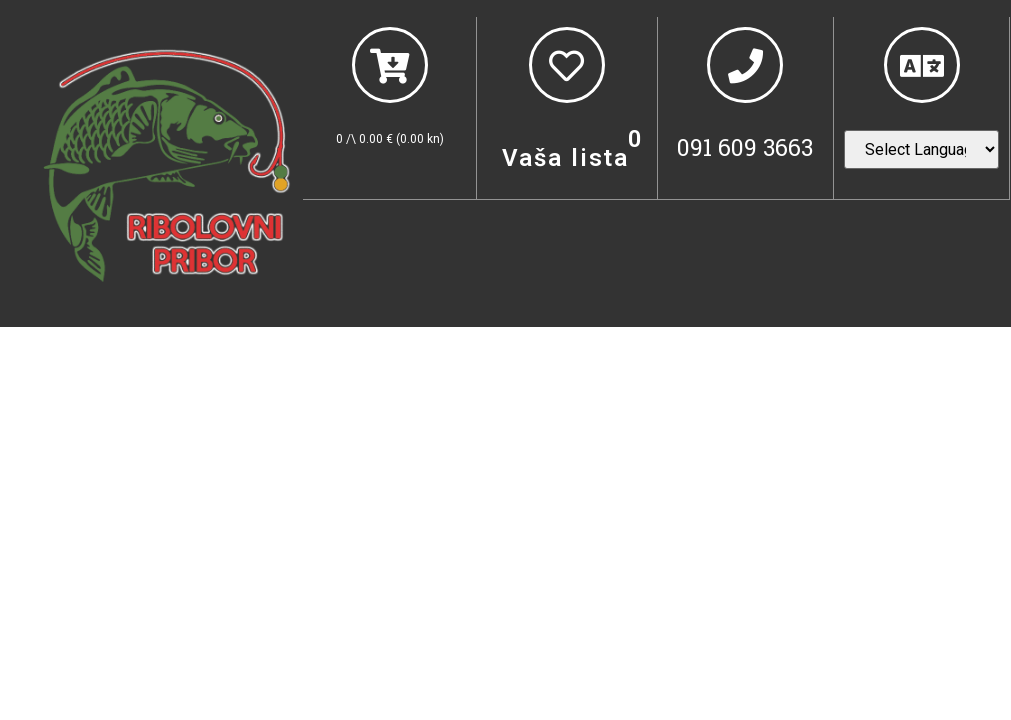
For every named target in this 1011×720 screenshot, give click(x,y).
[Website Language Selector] (922, 149)
